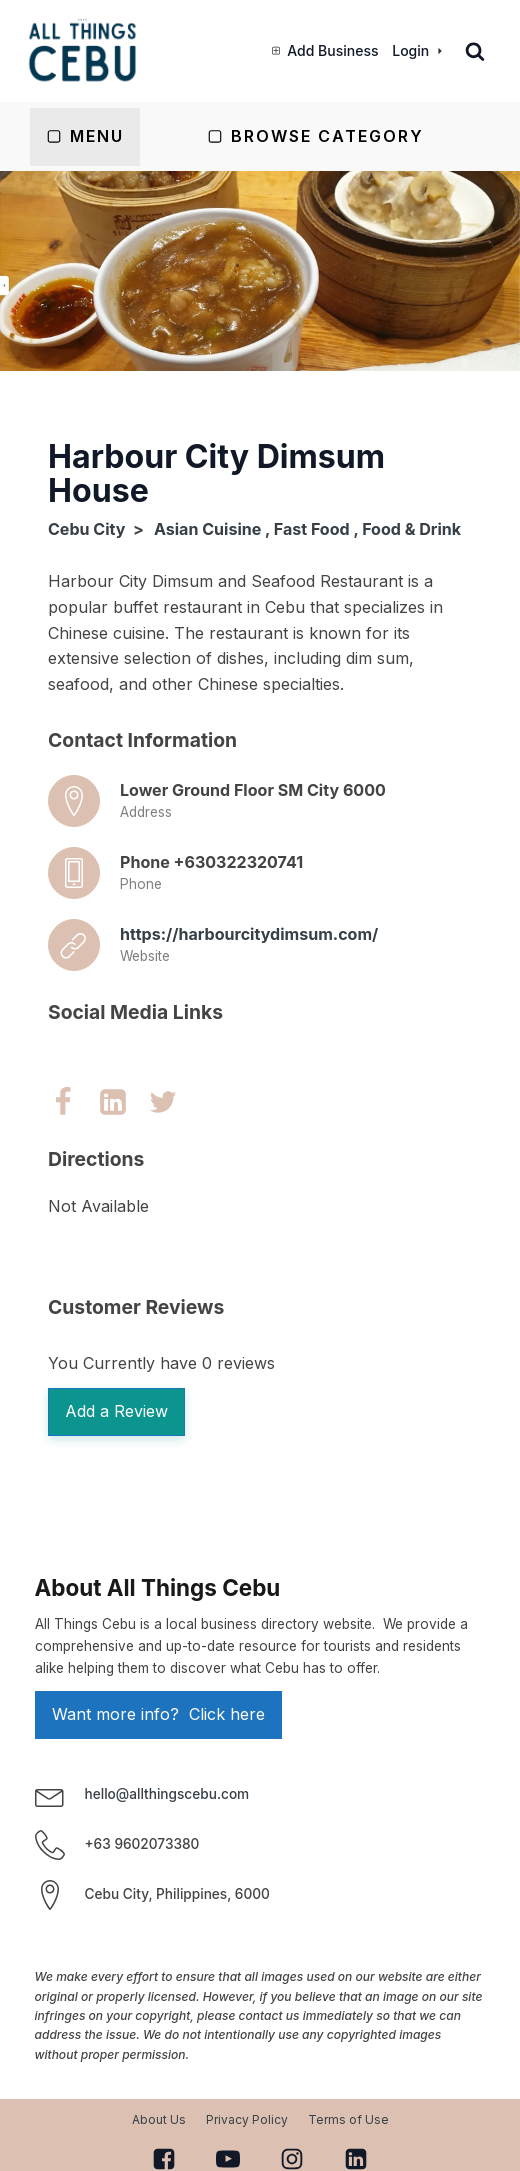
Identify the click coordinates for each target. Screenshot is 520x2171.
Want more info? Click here (158, 1714)
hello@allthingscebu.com (167, 1794)
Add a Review (116, 1411)
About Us (159, 2119)
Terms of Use (348, 2119)
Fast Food (312, 529)
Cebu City (86, 529)
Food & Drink (411, 529)
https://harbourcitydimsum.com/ (249, 934)
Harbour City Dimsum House (216, 473)
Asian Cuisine (207, 529)
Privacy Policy (247, 2119)
